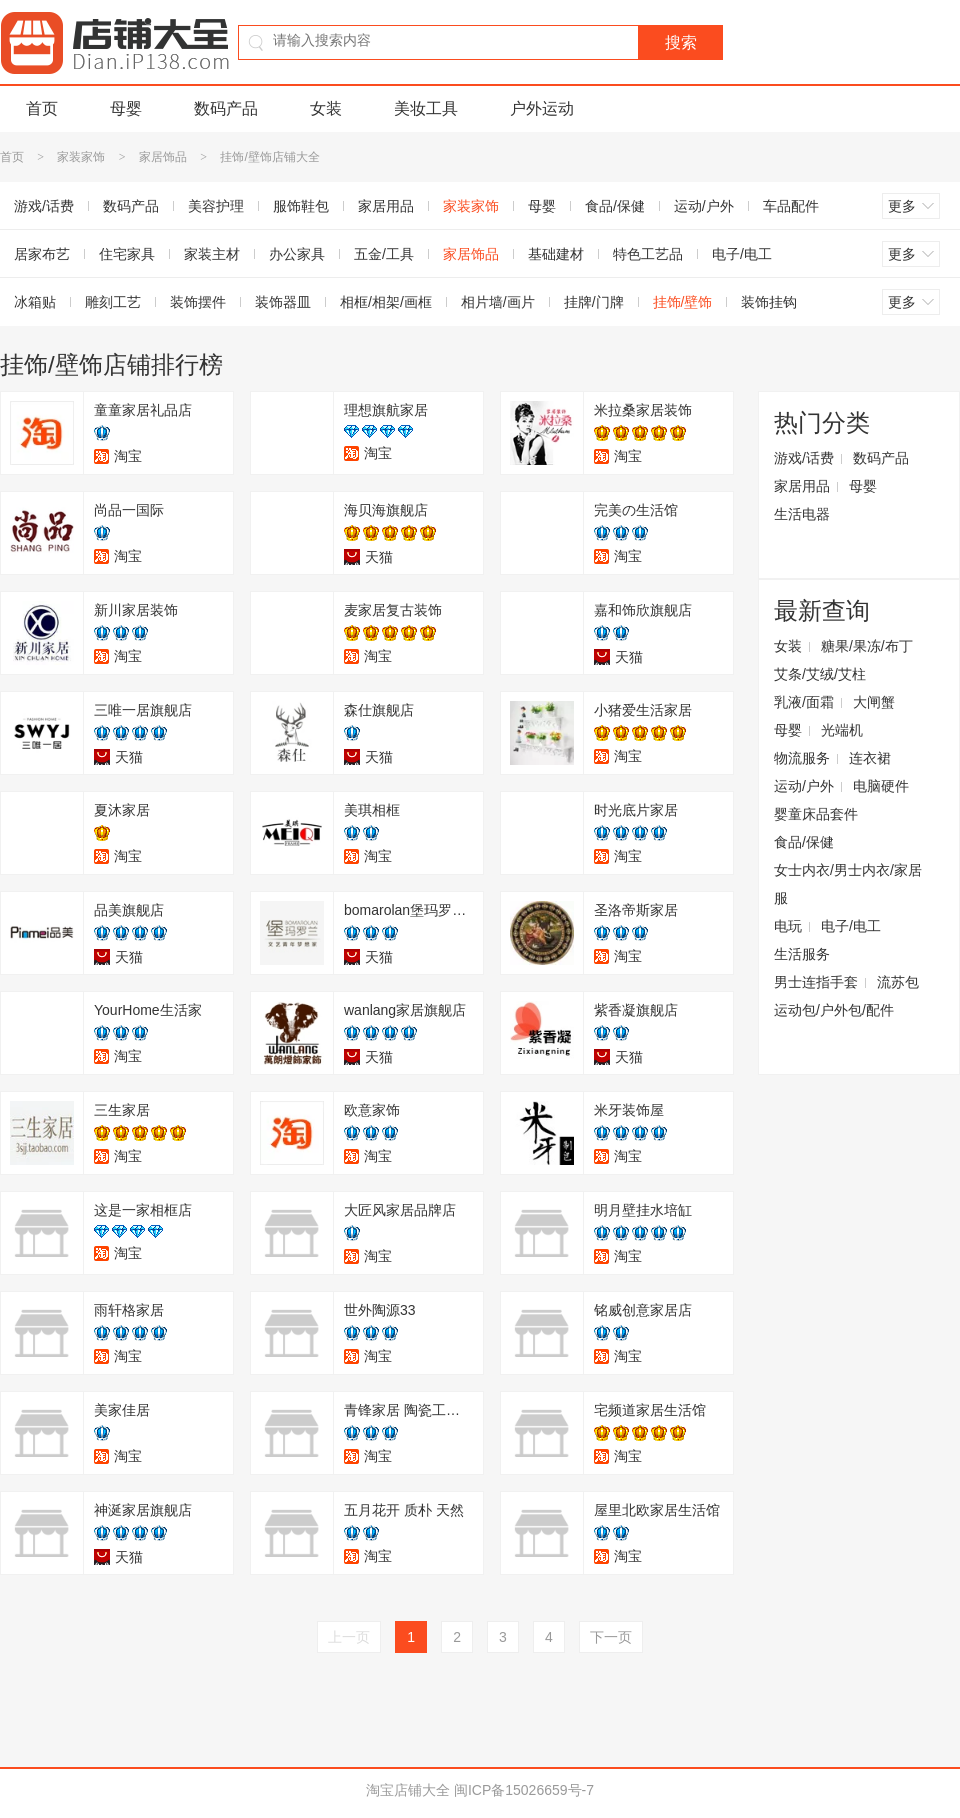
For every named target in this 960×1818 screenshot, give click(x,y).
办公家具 (297, 254)
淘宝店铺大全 (408, 1790)
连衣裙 (870, 758)
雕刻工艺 (113, 302)
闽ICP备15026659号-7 (524, 1790)
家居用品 (386, 206)
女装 (326, 108)
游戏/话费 (804, 458)
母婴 (126, 108)
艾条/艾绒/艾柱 (820, 674)
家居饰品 (163, 157)
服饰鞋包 (301, 206)
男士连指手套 (816, 982)
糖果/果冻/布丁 (867, 646)
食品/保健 (615, 206)
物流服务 (802, 758)
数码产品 (226, 108)
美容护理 (216, 206)
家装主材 (212, 254)
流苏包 (898, 982)
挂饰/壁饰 (683, 302)
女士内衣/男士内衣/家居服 (848, 884)
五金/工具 (384, 254)
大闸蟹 (874, 702)
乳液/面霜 (804, 702)
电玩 (788, 926)
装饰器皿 (283, 302)
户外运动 (542, 108)
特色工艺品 (648, 254)
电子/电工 (742, 254)
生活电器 (802, 514)
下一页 (611, 1637)
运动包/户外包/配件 (834, 1010)
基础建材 (556, 254)
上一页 (349, 1637)
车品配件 (791, 206)
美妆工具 (426, 108)
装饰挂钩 (769, 302)
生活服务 (802, 954)
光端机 (842, 730)
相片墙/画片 (498, 302)
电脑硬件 (881, 786)
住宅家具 (127, 254)
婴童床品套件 (816, 814)
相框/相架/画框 (386, 302)
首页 (42, 108)
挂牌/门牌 (594, 302)
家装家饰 (81, 157)
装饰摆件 (198, 302)
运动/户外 (704, 206)
